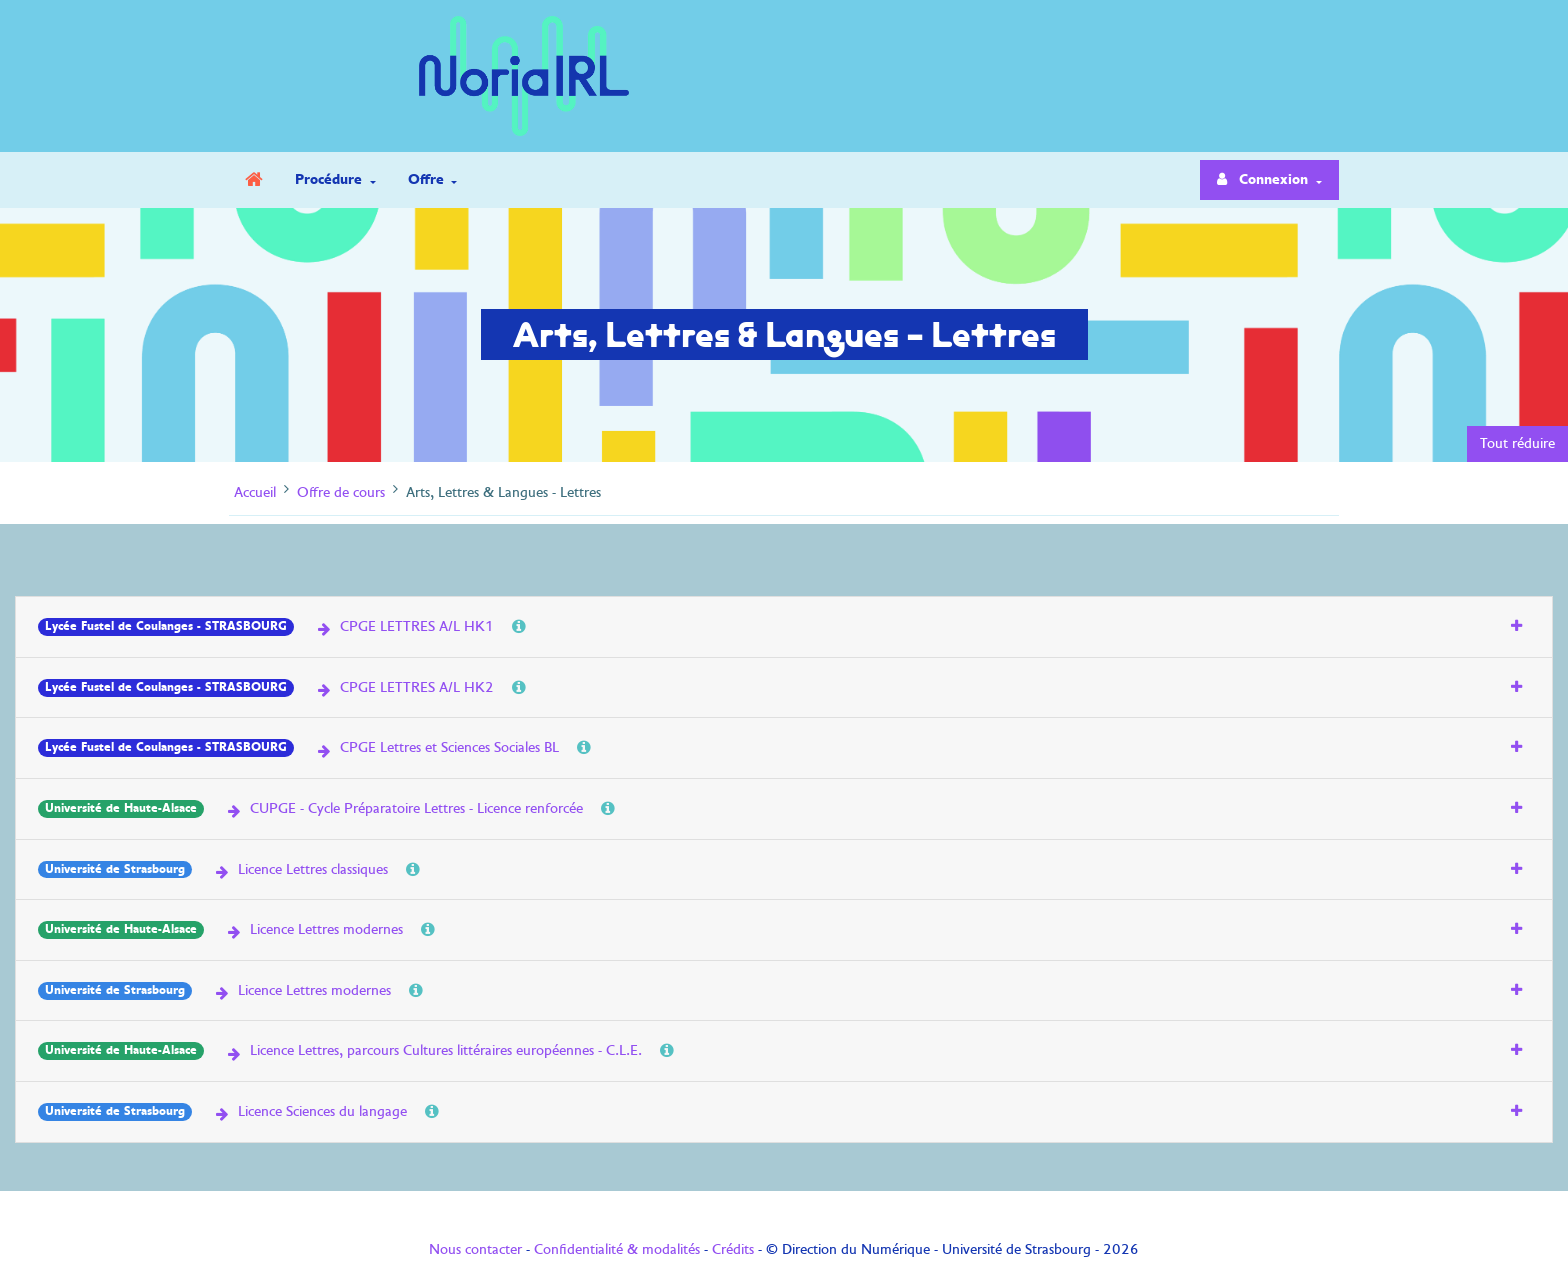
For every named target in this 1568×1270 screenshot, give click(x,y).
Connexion (1265, 179)
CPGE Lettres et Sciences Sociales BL (436, 747)
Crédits (733, 1249)
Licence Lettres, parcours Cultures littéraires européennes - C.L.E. (433, 1050)
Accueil (255, 492)
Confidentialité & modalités (617, 1249)
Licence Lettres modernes (313, 929)
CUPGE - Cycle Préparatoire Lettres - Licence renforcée (403, 808)
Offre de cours (341, 492)
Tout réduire (1517, 443)
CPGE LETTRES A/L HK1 (404, 626)
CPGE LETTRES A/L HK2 (404, 687)
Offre (428, 179)
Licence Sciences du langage (309, 1111)
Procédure (330, 179)
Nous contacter (475, 1249)
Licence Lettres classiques (300, 869)
